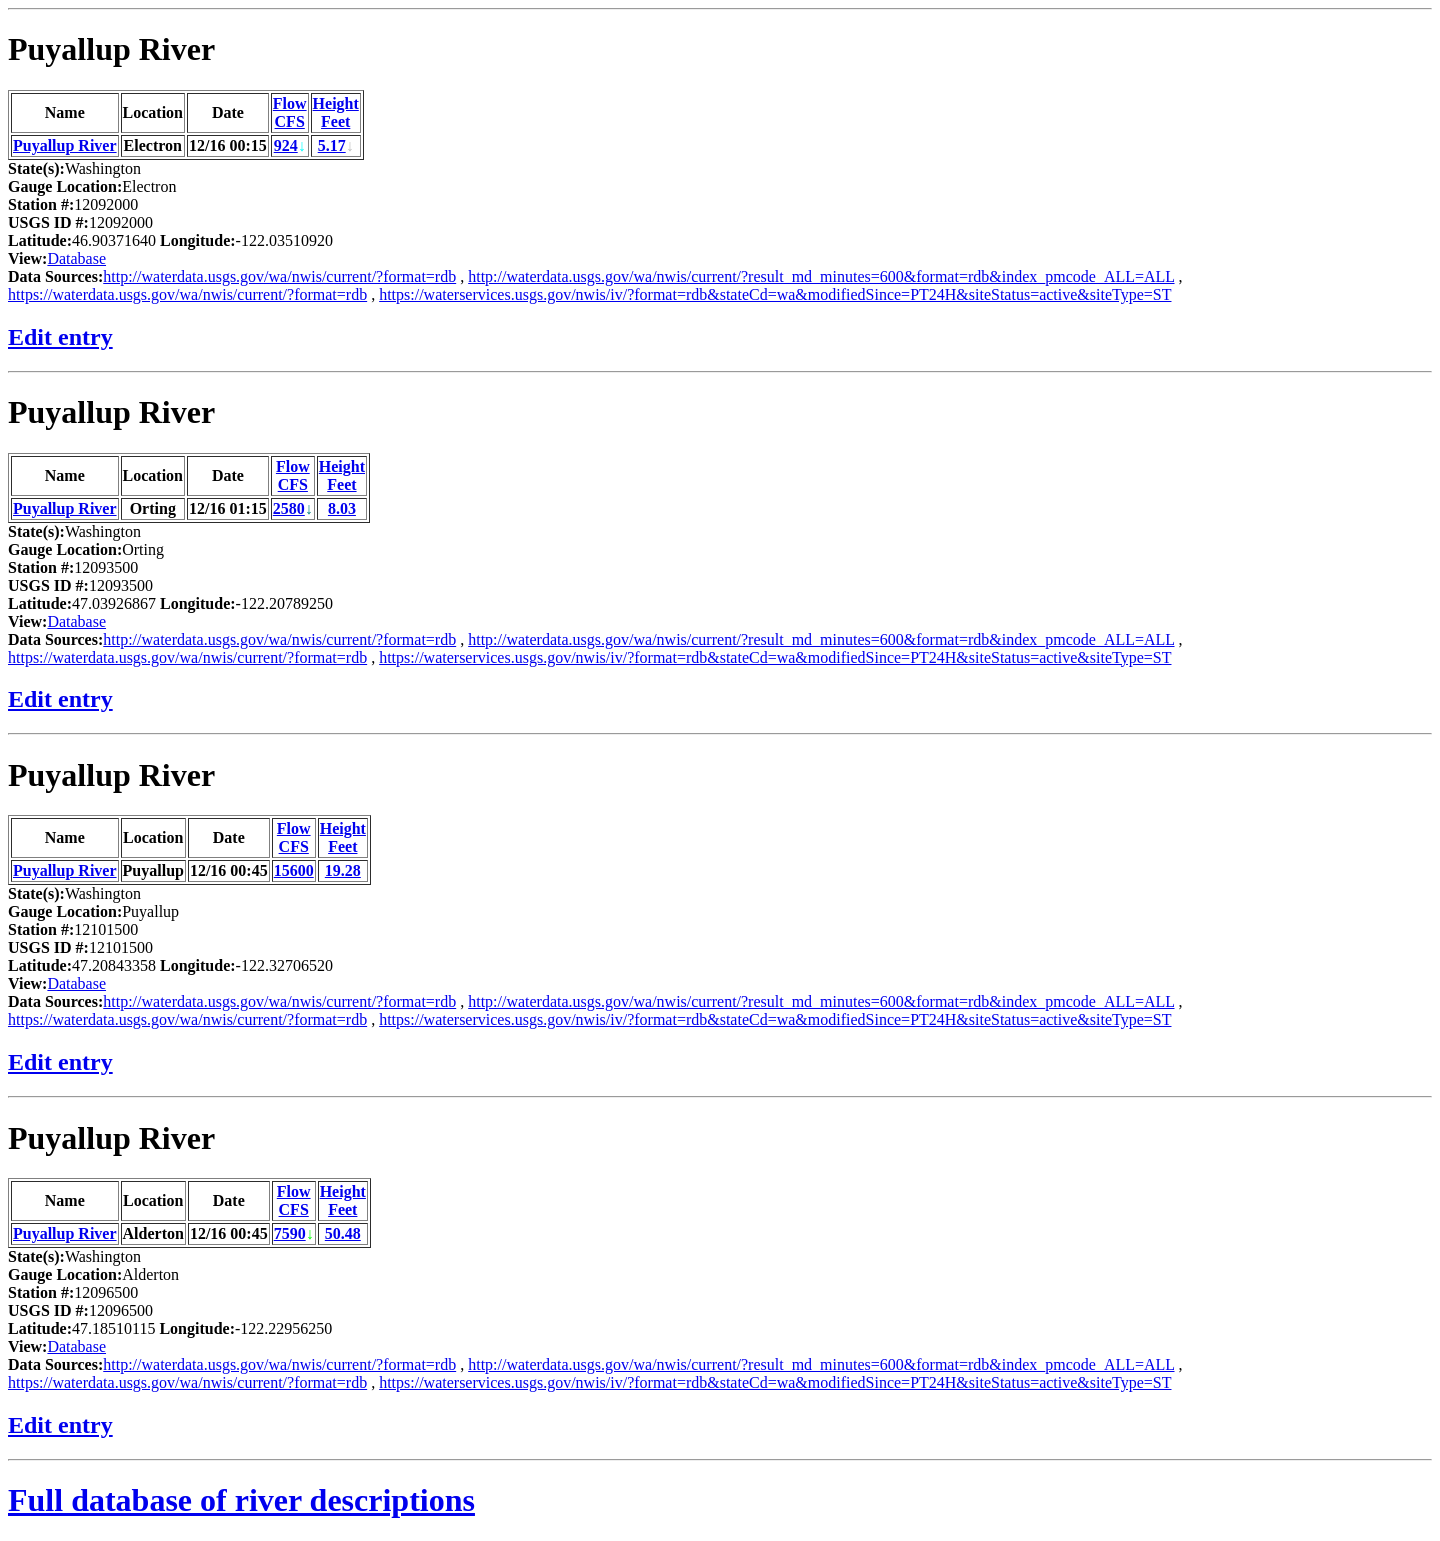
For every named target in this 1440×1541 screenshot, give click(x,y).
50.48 (343, 1233)
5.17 (332, 145)
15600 (294, 870)
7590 (290, 1233)
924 (286, 145)
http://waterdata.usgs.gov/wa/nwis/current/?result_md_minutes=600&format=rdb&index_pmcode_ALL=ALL (821, 276)
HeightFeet (336, 112)
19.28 (343, 870)
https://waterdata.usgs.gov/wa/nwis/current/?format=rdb (187, 294)
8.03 (342, 508)
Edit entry (60, 337)
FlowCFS (290, 112)
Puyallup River (111, 49)
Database (76, 258)
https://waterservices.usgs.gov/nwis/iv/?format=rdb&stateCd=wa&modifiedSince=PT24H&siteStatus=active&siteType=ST (775, 294)
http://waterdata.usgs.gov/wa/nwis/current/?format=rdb (279, 276)
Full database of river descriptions (241, 1500)
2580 (289, 508)
